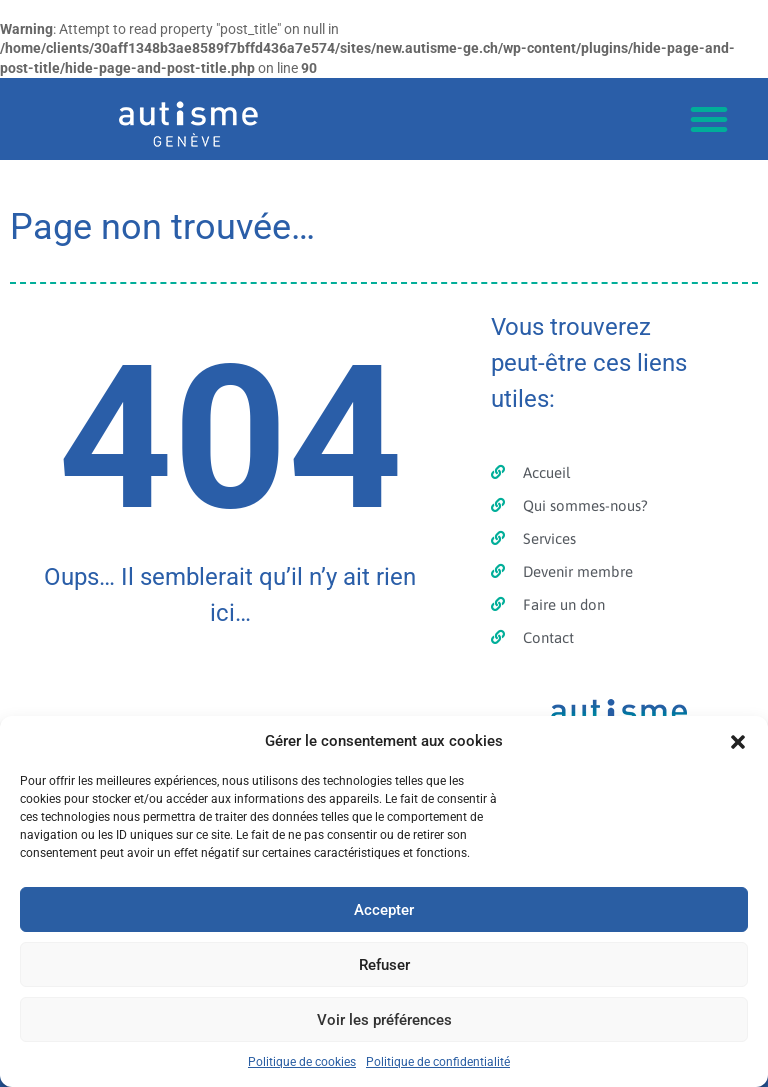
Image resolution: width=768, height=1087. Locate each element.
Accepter (384, 910)
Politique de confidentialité (438, 1062)
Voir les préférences (384, 1020)
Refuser (384, 965)
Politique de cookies (302, 1062)
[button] (738, 742)
